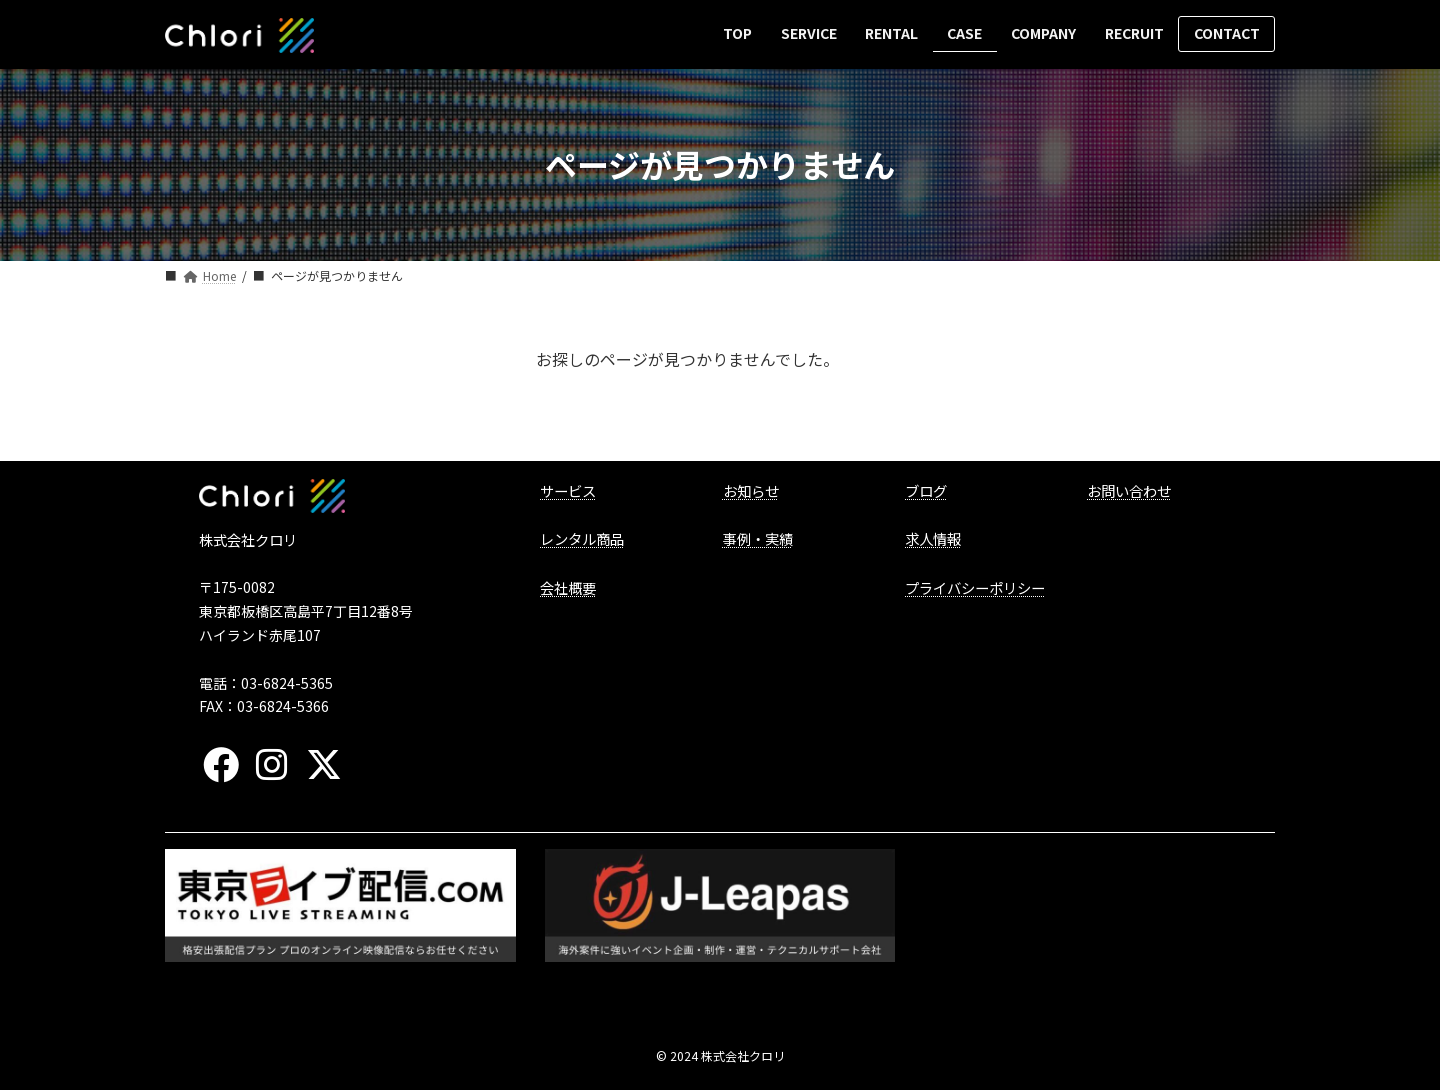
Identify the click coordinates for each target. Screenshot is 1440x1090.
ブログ (926, 490)
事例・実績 (758, 538)
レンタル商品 (582, 538)
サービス (568, 490)
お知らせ (751, 490)
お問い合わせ (1129, 490)
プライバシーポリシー (975, 587)
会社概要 (568, 587)
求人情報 (933, 538)
